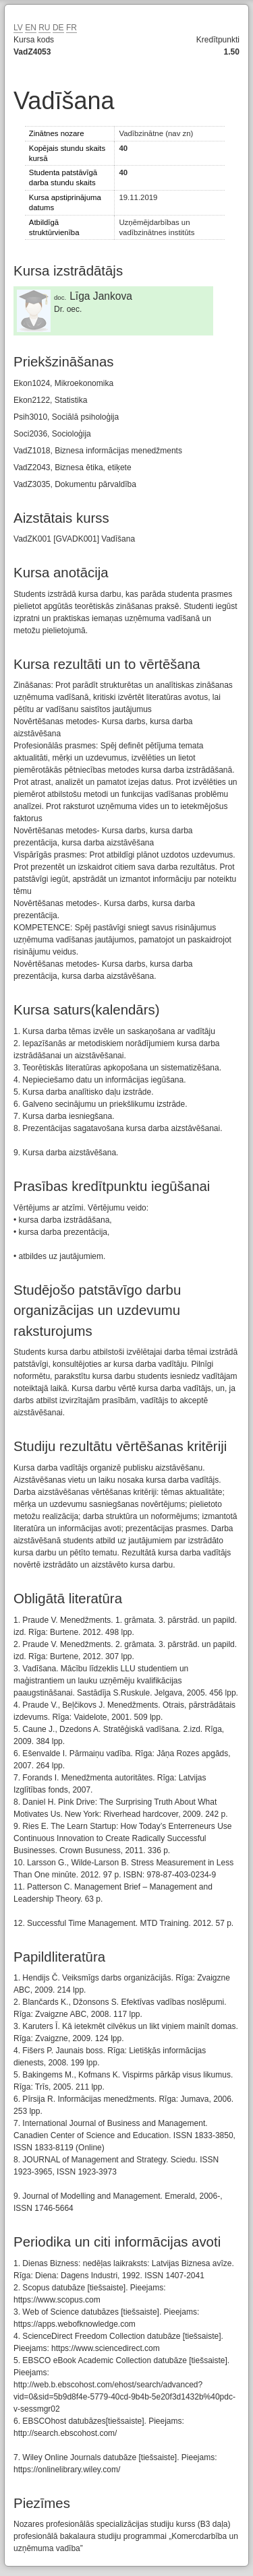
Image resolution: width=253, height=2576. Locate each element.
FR (71, 27)
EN (30, 27)
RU (44, 27)
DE (58, 27)
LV (18, 27)
